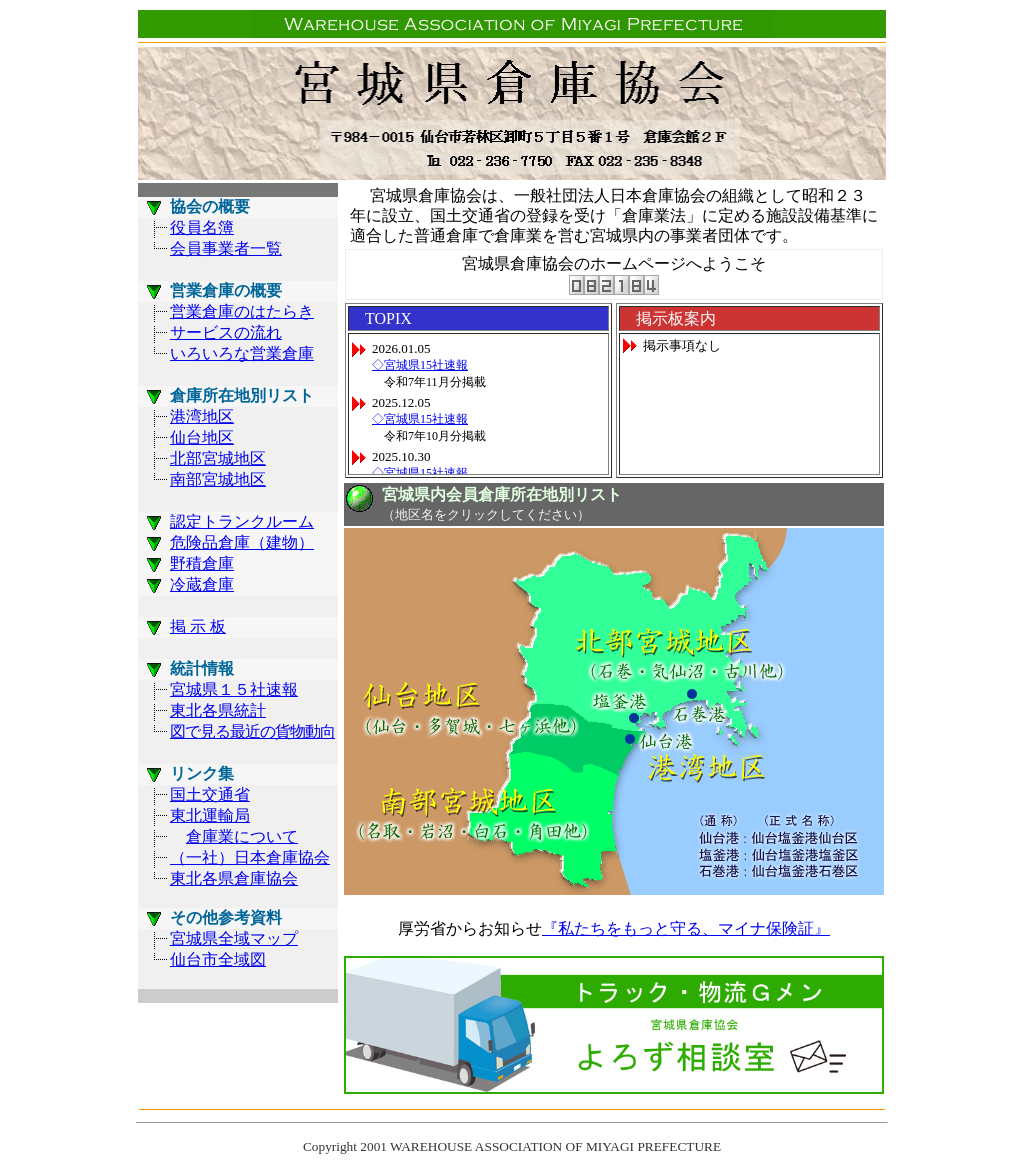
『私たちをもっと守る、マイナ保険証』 (686, 928)
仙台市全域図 (218, 959)
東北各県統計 (218, 710)
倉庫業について (242, 836)
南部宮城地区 (218, 479)
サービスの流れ (226, 332)
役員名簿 (202, 227)
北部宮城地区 (218, 458)
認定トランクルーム (242, 521)
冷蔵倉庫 (202, 584)
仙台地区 (202, 437)
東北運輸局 (210, 815)
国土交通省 (210, 794)
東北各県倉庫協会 (234, 878)
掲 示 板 (198, 626)
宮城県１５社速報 (234, 689)
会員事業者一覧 (226, 248)
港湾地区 (202, 416)
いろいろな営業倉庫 (242, 353)
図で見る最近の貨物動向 (252, 731)
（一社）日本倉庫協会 (250, 857)
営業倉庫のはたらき (242, 311)
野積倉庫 (202, 563)
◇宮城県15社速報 (420, 365)
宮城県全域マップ (234, 938)
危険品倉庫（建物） (242, 542)
